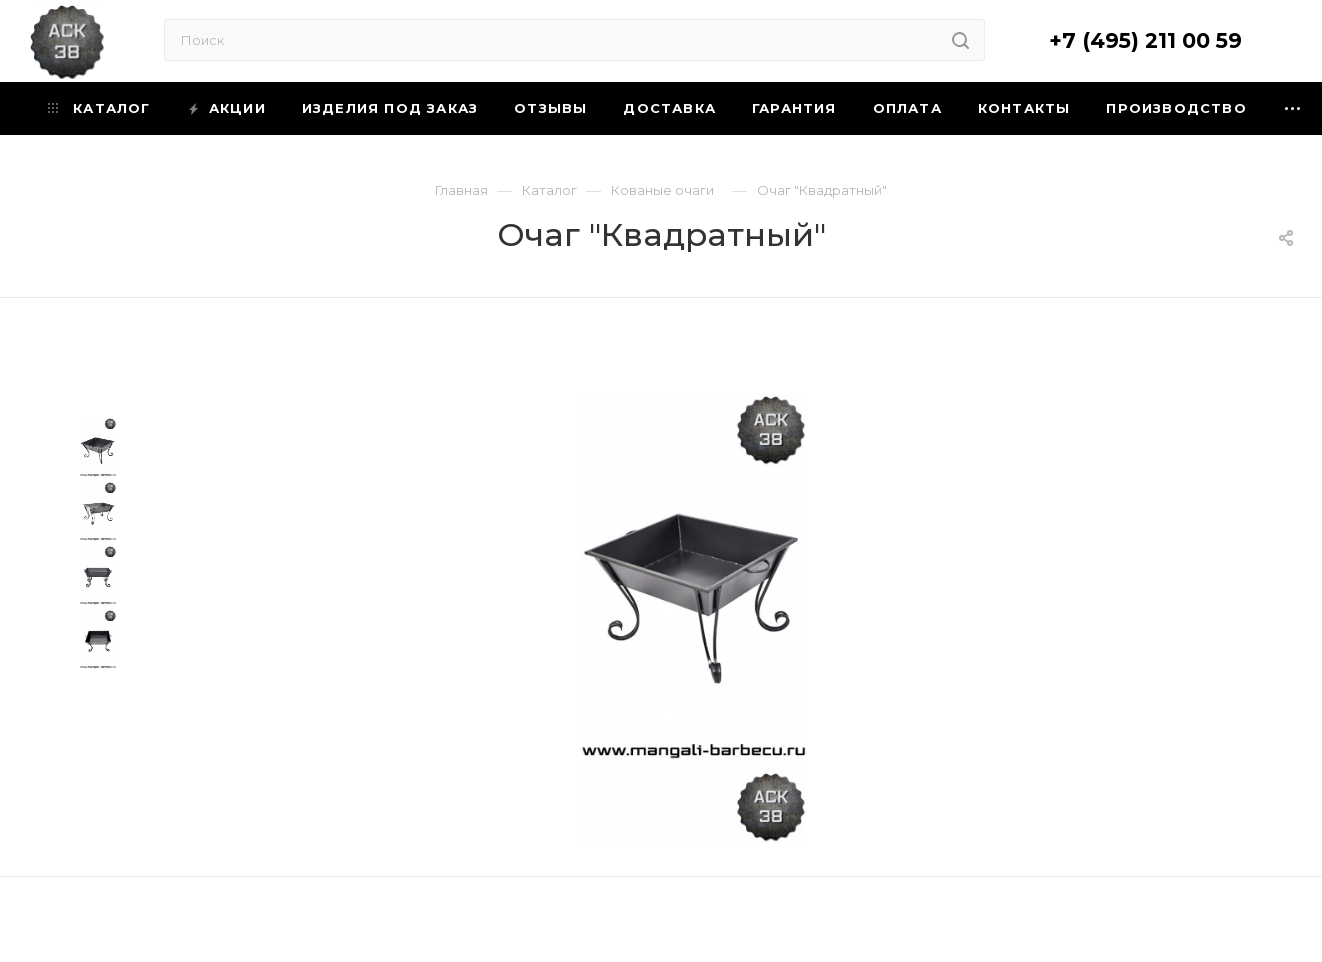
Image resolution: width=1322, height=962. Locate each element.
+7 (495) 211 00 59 (1145, 40)
